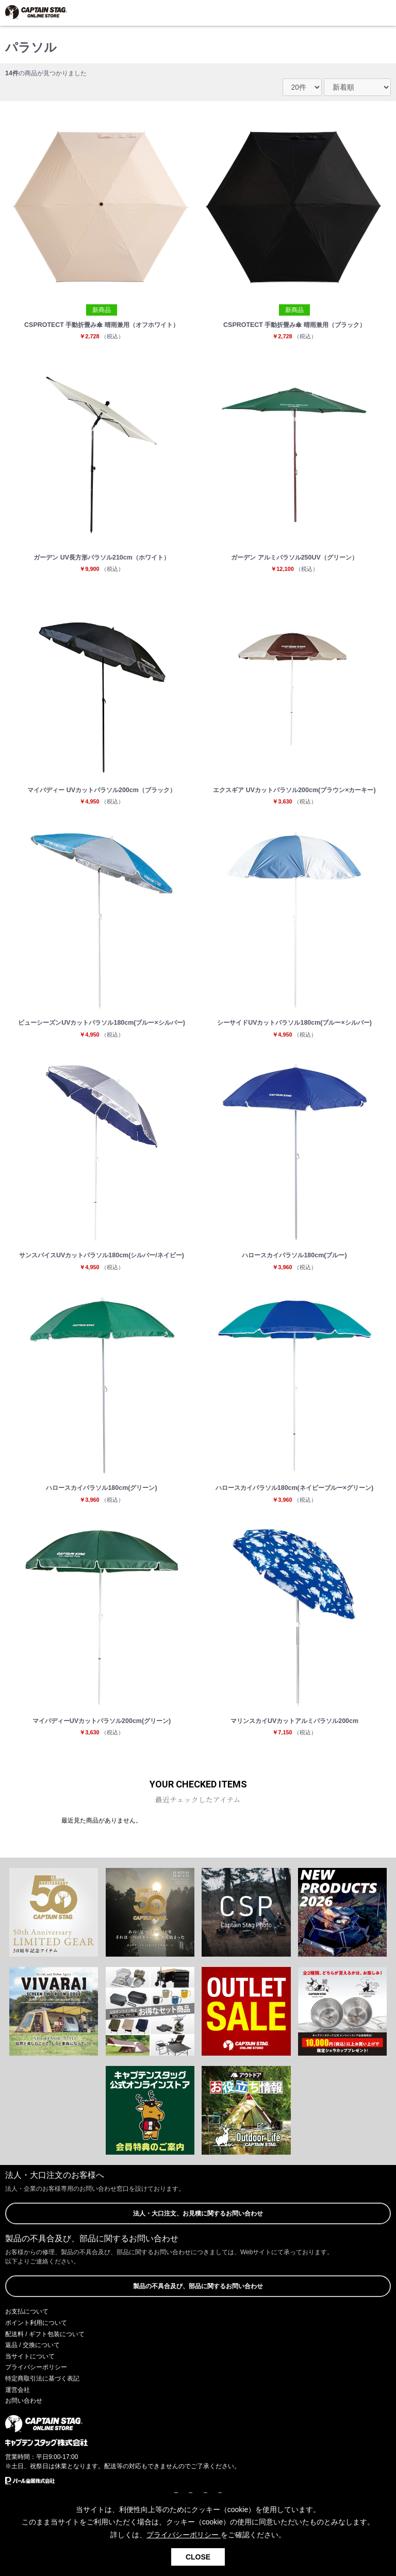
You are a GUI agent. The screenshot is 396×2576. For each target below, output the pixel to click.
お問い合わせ (23, 2400)
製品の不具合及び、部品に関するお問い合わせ (198, 2286)
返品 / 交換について (32, 2345)
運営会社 (17, 2389)
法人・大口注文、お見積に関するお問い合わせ (198, 2213)
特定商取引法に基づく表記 (42, 2378)
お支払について (26, 2311)
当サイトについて (30, 2356)
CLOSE (198, 2557)
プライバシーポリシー (36, 2367)
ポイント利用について (36, 2322)
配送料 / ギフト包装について (45, 2334)
